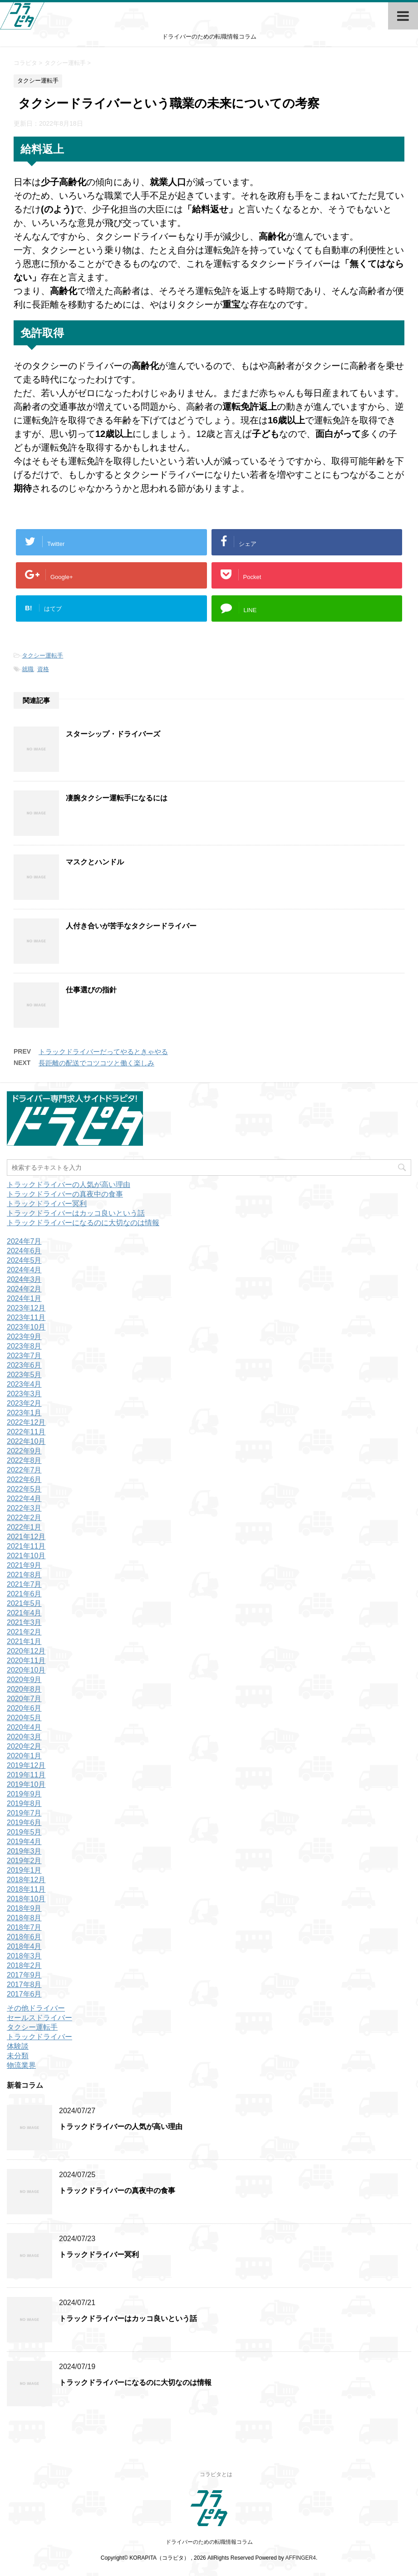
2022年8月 (24, 1460)
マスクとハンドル (95, 862)
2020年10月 (26, 1670)
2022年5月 (24, 1489)
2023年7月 (24, 1355)
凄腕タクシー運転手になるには (116, 798)
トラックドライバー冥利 (47, 1203)
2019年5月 (24, 1832)
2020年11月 (26, 1660)
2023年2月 (24, 1403)
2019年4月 (24, 1841)
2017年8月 (24, 1984)
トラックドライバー (39, 2037)
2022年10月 (26, 1441)
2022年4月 (24, 1498)
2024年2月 (24, 1289)
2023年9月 (24, 1336)
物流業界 (21, 2065)
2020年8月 (24, 1689)
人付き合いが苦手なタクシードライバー (131, 926)
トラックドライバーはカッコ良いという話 (76, 1213)
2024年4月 (24, 1270)
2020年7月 (24, 1699)
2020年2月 (24, 1746)
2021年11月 (26, 1546)
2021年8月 (24, 1575)
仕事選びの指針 (91, 990)
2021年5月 (24, 1603)
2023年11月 (26, 1317)
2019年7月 (24, 1813)
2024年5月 (24, 1260)
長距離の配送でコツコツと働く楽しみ (96, 1063)
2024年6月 (24, 1251)
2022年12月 (26, 1422)
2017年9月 (24, 1975)
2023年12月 (26, 1308)
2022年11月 (26, 1432)
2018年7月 (24, 1927)
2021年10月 (26, 1556)
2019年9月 (24, 1794)
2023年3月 (24, 1394)
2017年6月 (24, 1994)
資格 (43, 669)
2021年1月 (24, 1641)
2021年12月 (26, 1537)
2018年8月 (24, 1918)
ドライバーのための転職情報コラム (209, 2542)
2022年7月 (24, 1470)
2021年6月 (24, 1594)
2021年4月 (24, 1613)
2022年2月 (24, 1517)
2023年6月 (24, 1365)
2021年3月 (24, 1622)
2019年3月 (24, 1851)
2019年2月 (24, 1861)
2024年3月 (24, 1279)
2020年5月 (24, 1718)
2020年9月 (24, 1679)
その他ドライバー (36, 2008)
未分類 (18, 2056)
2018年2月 (24, 1965)
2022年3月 (24, 1508)
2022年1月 (24, 1527)
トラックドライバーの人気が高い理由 (68, 1184)
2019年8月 (24, 1803)
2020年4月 (24, 1727)
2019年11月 (26, 1775)
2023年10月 (26, 1327)
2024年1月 (24, 1298)
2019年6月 (24, 1822)
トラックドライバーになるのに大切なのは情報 (83, 1223)
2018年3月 (24, 1956)
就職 (28, 669)
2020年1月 (24, 1756)
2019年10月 (26, 1784)
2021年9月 (24, 1565)
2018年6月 (24, 1937)
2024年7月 (24, 1241)
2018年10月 (26, 1899)
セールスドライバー (39, 2018)
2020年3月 (24, 1737)
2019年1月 (24, 1870)
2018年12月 (26, 1880)
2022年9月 (24, 1451)
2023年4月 (24, 1384)
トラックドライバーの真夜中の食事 (65, 1194)
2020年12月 (26, 1651)
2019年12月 (26, 1765)
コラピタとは (216, 2474)
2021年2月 (24, 1632)
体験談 (18, 2046)
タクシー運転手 (42, 655)
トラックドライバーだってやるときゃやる (103, 1051)
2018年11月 (26, 1889)
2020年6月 (24, 1708)
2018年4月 (24, 1946)
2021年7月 (24, 1584)
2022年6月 (24, 1479)
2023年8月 (24, 1346)
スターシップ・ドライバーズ (113, 734)
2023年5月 (24, 1375)
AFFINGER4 (300, 2558)
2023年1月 (24, 1413)
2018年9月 (24, 1908)
